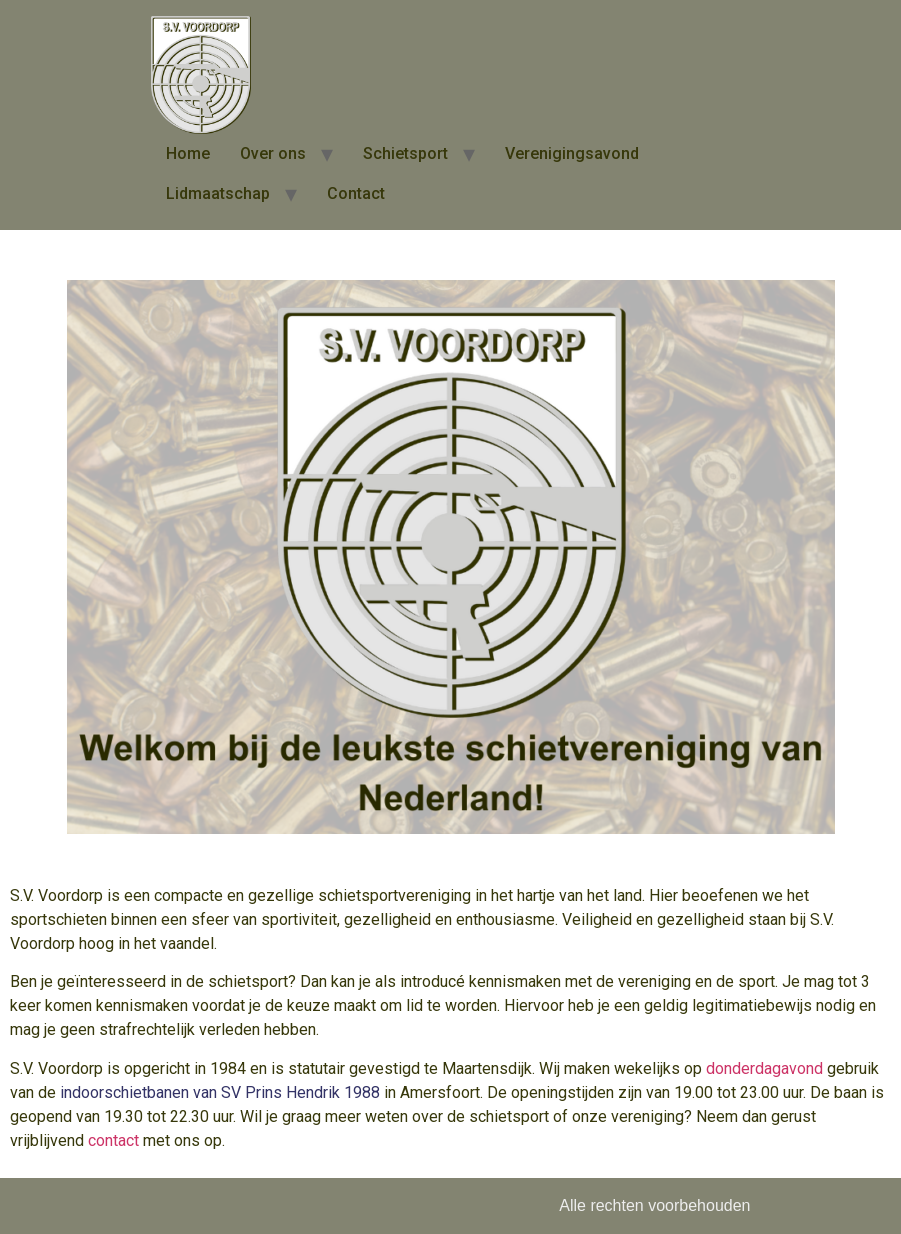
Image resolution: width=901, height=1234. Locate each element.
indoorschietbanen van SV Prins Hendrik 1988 (220, 1092)
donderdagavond (764, 1068)
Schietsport (405, 153)
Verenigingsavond (572, 153)
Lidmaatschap (218, 193)
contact (113, 1140)
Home (188, 153)
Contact (356, 193)
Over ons (273, 153)
